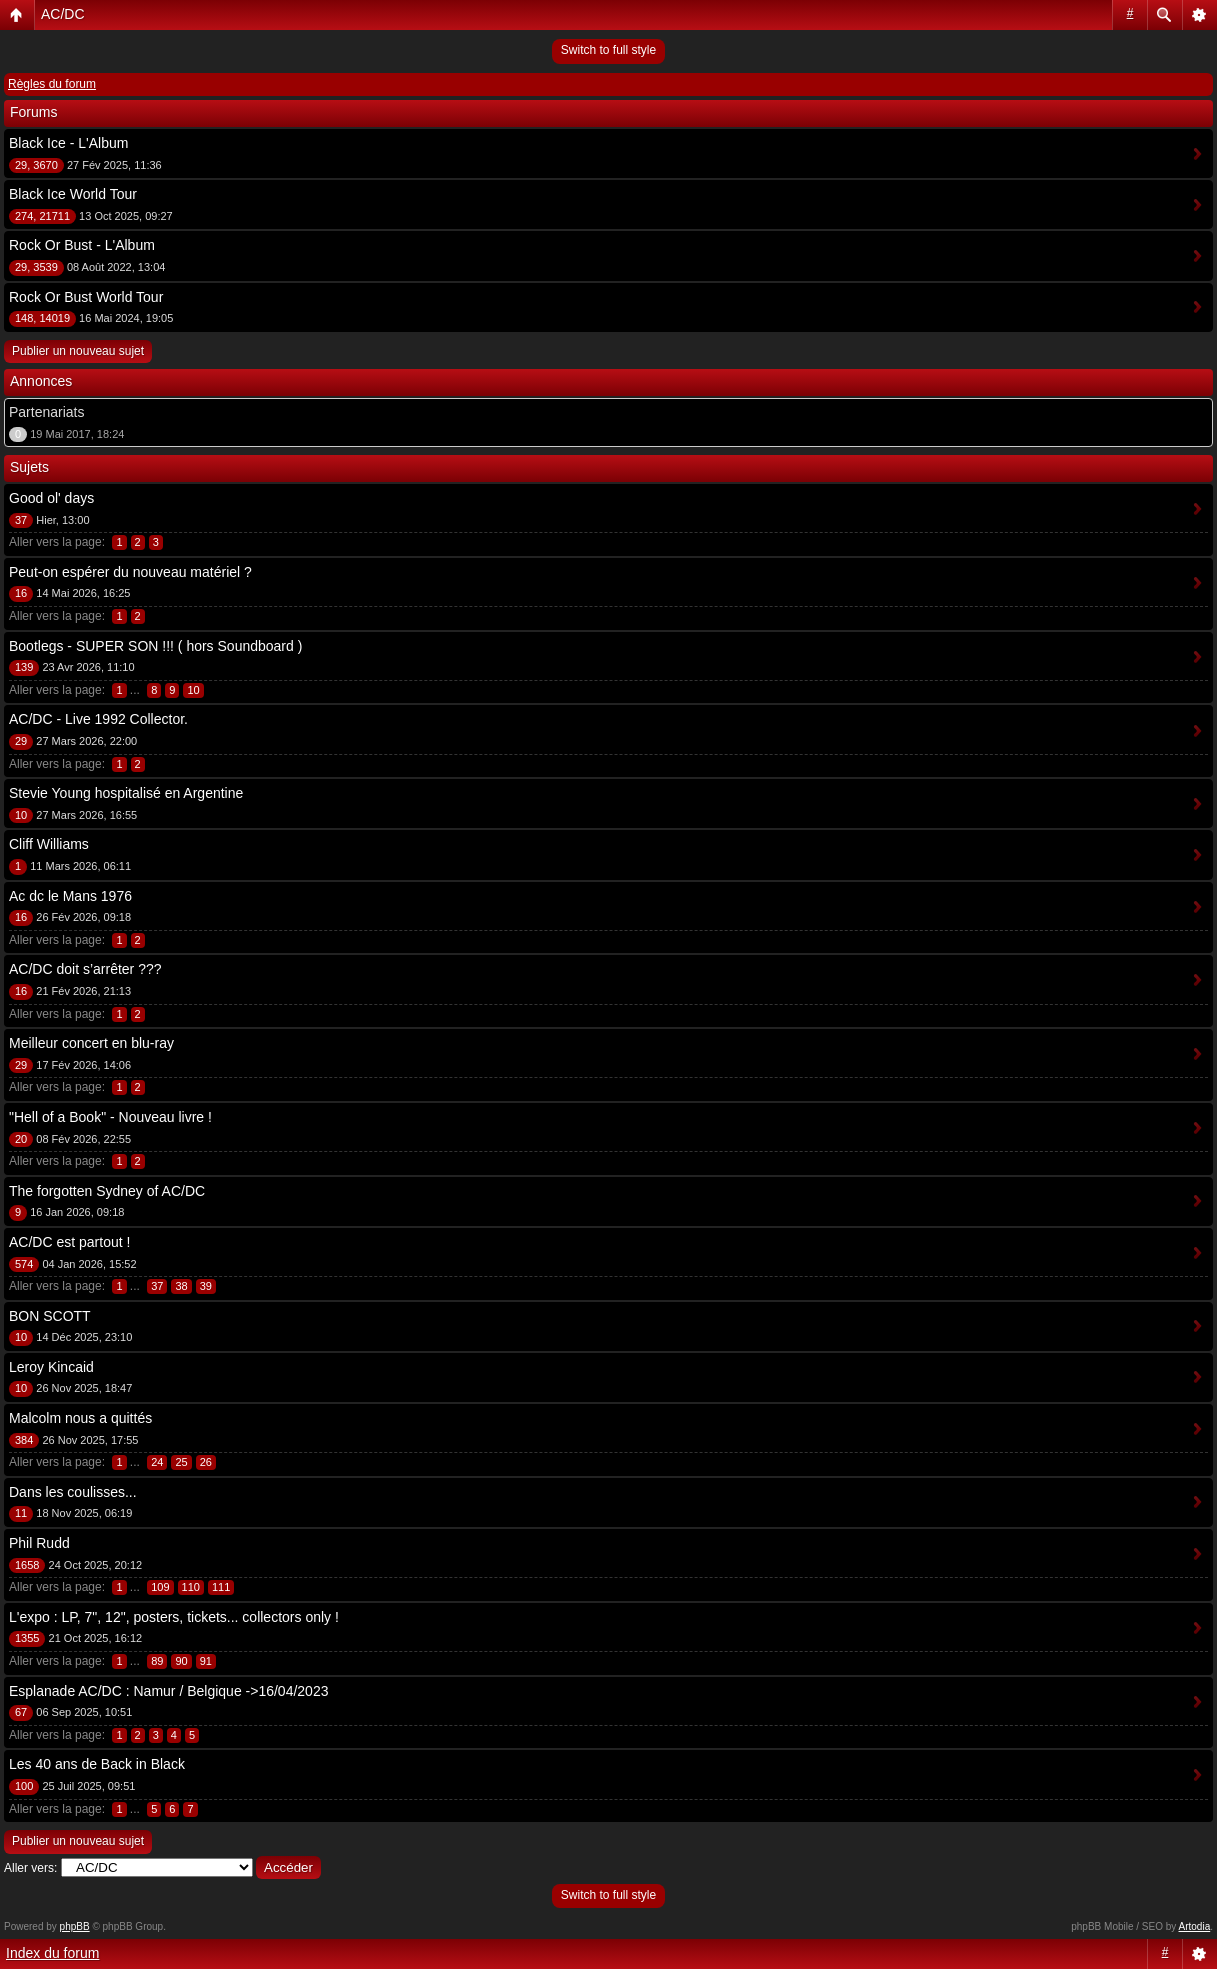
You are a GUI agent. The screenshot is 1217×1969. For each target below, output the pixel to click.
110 (191, 1587)
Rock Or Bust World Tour (86, 297)
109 (160, 1587)
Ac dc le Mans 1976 (70, 896)
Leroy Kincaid (51, 1367)
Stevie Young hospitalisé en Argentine (126, 793)
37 (157, 1286)
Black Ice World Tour (73, 194)
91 (206, 1661)
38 (181, 1286)
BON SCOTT (50, 1316)
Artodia (1195, 1926)
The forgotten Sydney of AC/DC (107, 1191)
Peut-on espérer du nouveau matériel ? (130, 572)
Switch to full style (608, 50)
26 (206, 1462)
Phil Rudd (39, 1543)
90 (181, 1661)
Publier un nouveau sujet (78, 351)
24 (157, 1462)
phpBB (75, 1926)
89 (157, 1661)
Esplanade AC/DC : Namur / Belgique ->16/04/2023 (168, 1691)
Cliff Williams (49, 844)
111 (221, 1587)
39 (206, 1286)
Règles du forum (52, 84)
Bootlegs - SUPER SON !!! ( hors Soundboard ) (155, 646)
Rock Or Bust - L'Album (82, 245)
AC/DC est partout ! (69, 1242)
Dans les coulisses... (73, 1492)
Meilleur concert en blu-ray (91, 1043)
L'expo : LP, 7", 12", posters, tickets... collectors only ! (174, 1617)
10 (193, 690)
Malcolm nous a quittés (80, 1418)
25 (181, 1462)
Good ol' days (51, 498)
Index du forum (52, 1953)
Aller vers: (30, 1868)
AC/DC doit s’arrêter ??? (85, 969)
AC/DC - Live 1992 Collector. (98, 719)
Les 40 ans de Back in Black (97, 1764)
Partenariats (46, 412)
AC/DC (63, 14)
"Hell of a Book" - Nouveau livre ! (110, 1117)
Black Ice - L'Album (68, 143)
